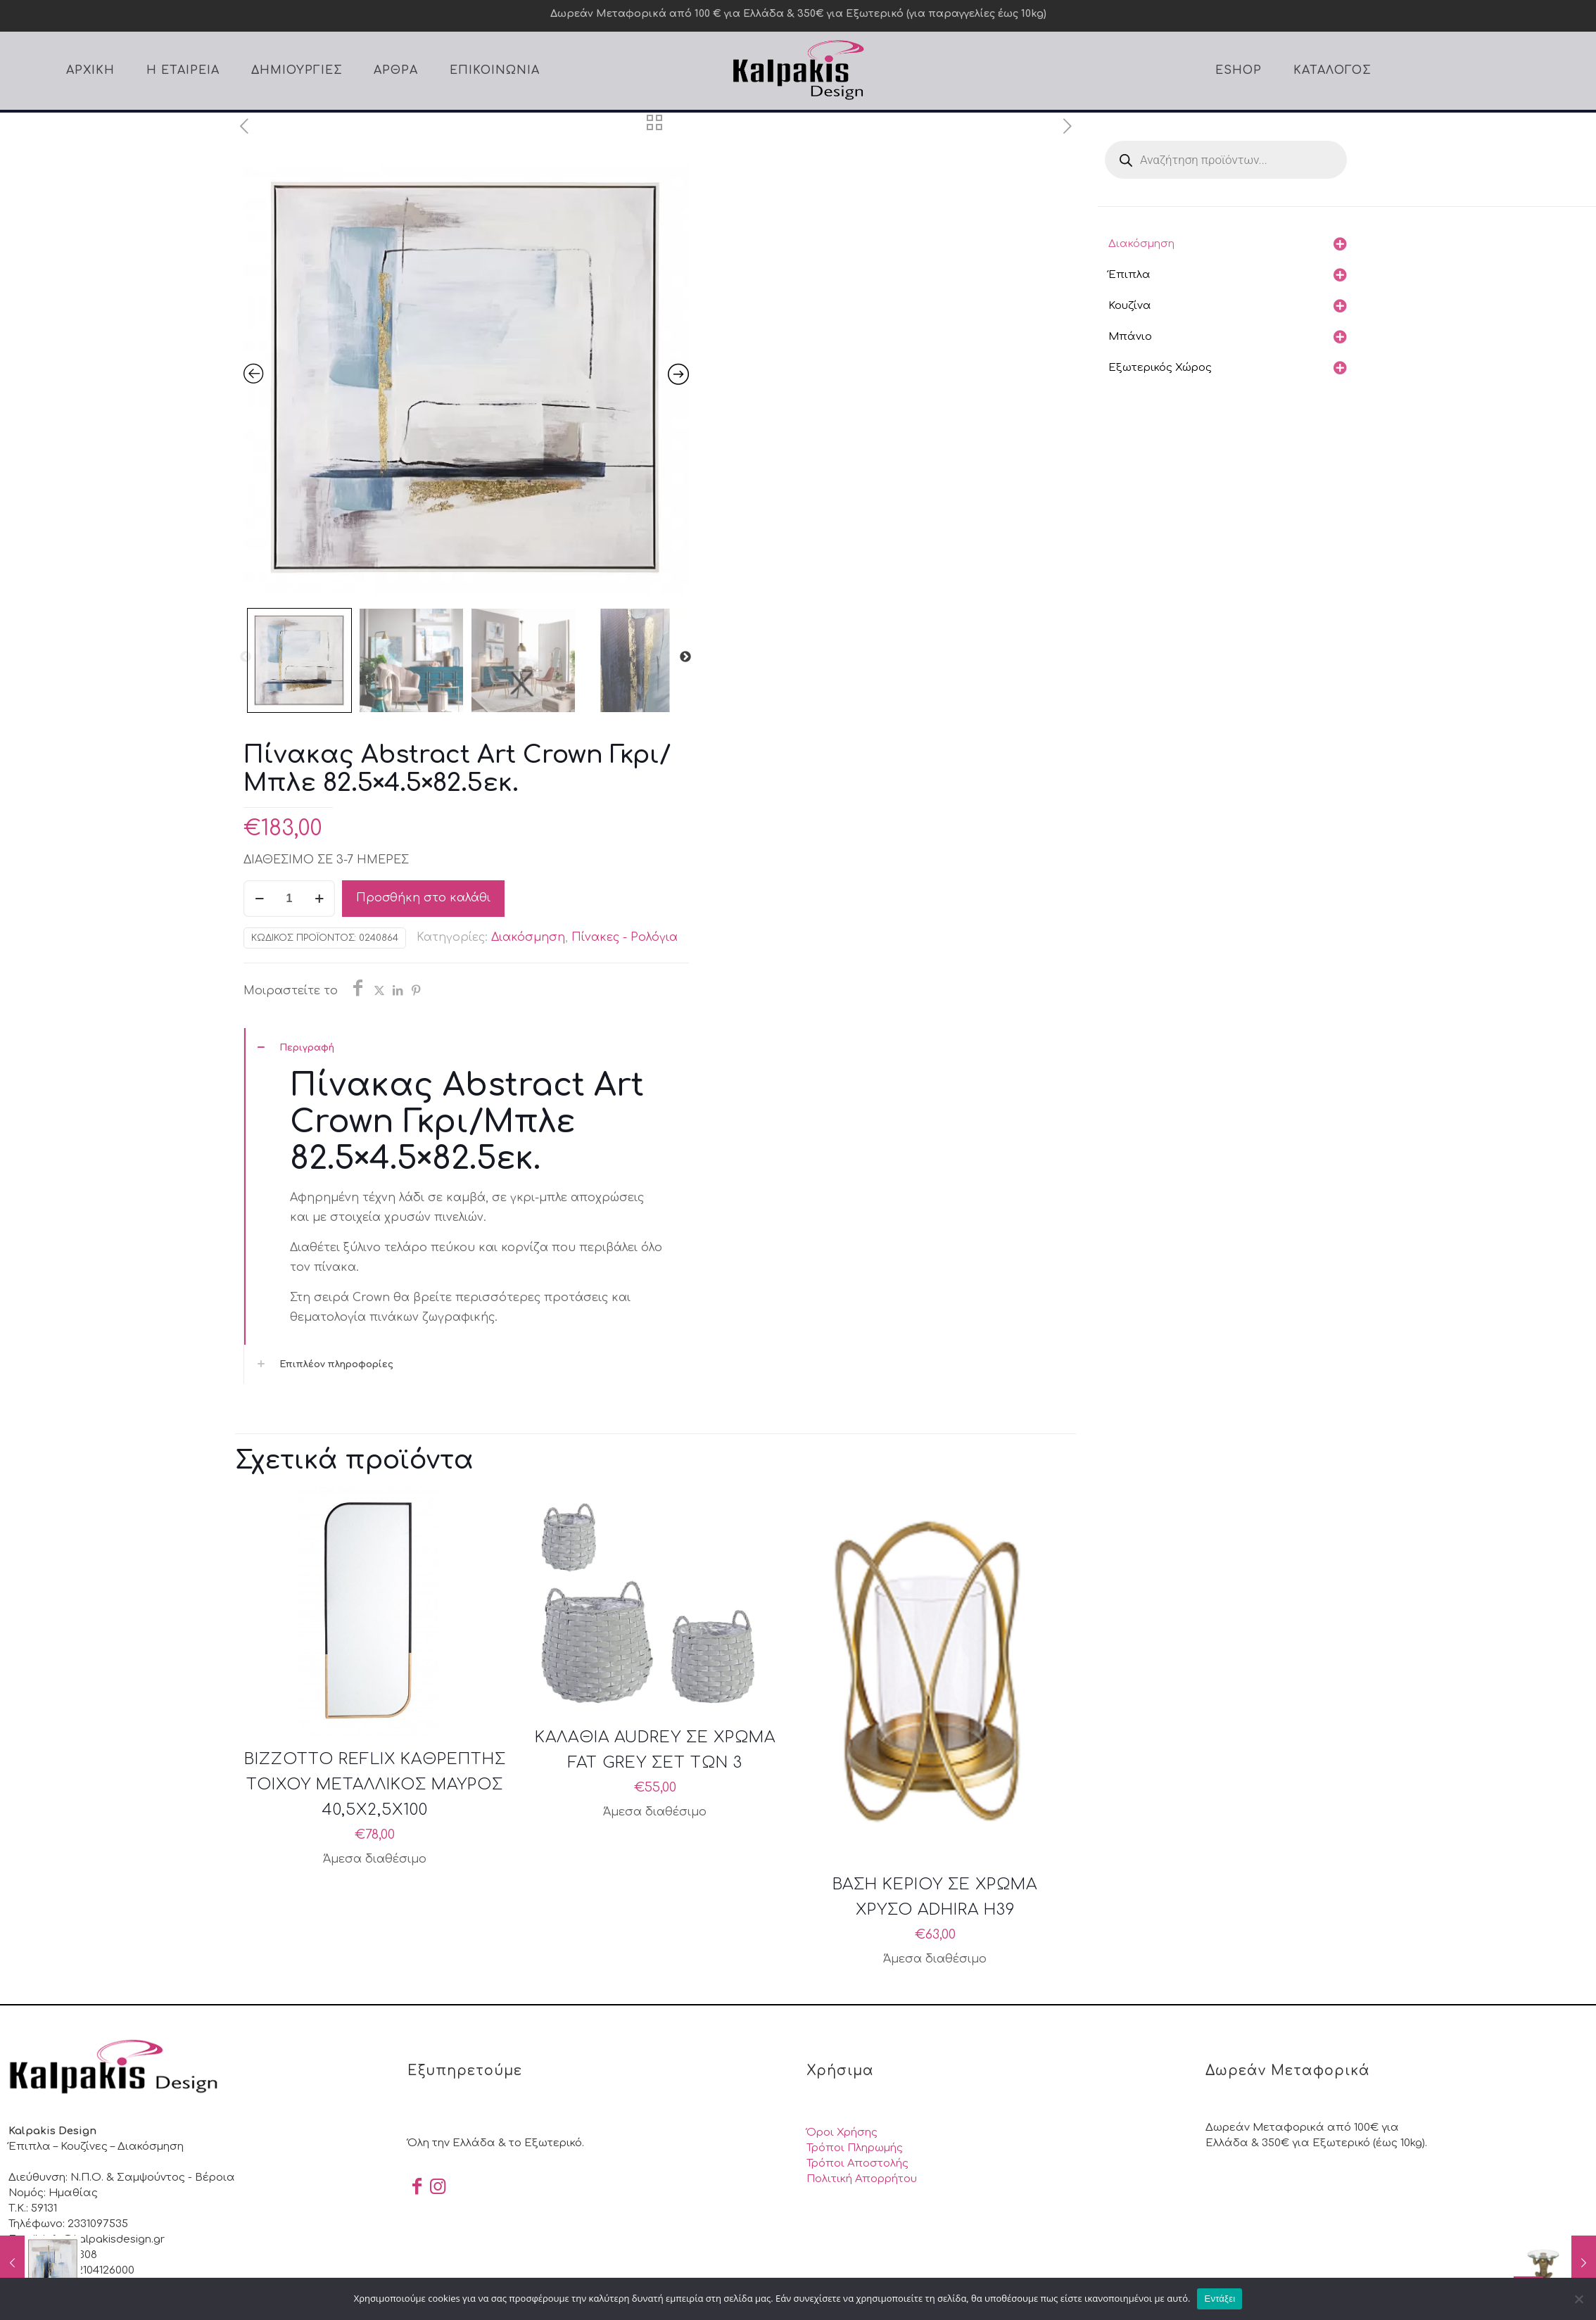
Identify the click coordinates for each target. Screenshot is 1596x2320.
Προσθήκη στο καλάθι (423, 898)
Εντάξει (1219, 2298)
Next (685, 657)
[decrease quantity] (259, 898)
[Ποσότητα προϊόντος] (289, 898)
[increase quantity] (319, 898)
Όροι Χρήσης (842, 2132)
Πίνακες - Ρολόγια (624, 937)
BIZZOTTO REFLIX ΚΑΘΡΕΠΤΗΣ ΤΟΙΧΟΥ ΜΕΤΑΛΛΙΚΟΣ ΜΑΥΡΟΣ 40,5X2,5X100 (375, 1784)
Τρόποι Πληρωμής (854, 2148)
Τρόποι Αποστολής (857, 2163)
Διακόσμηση (528, 937)
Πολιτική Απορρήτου (861, 2179)
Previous (246, 657)
